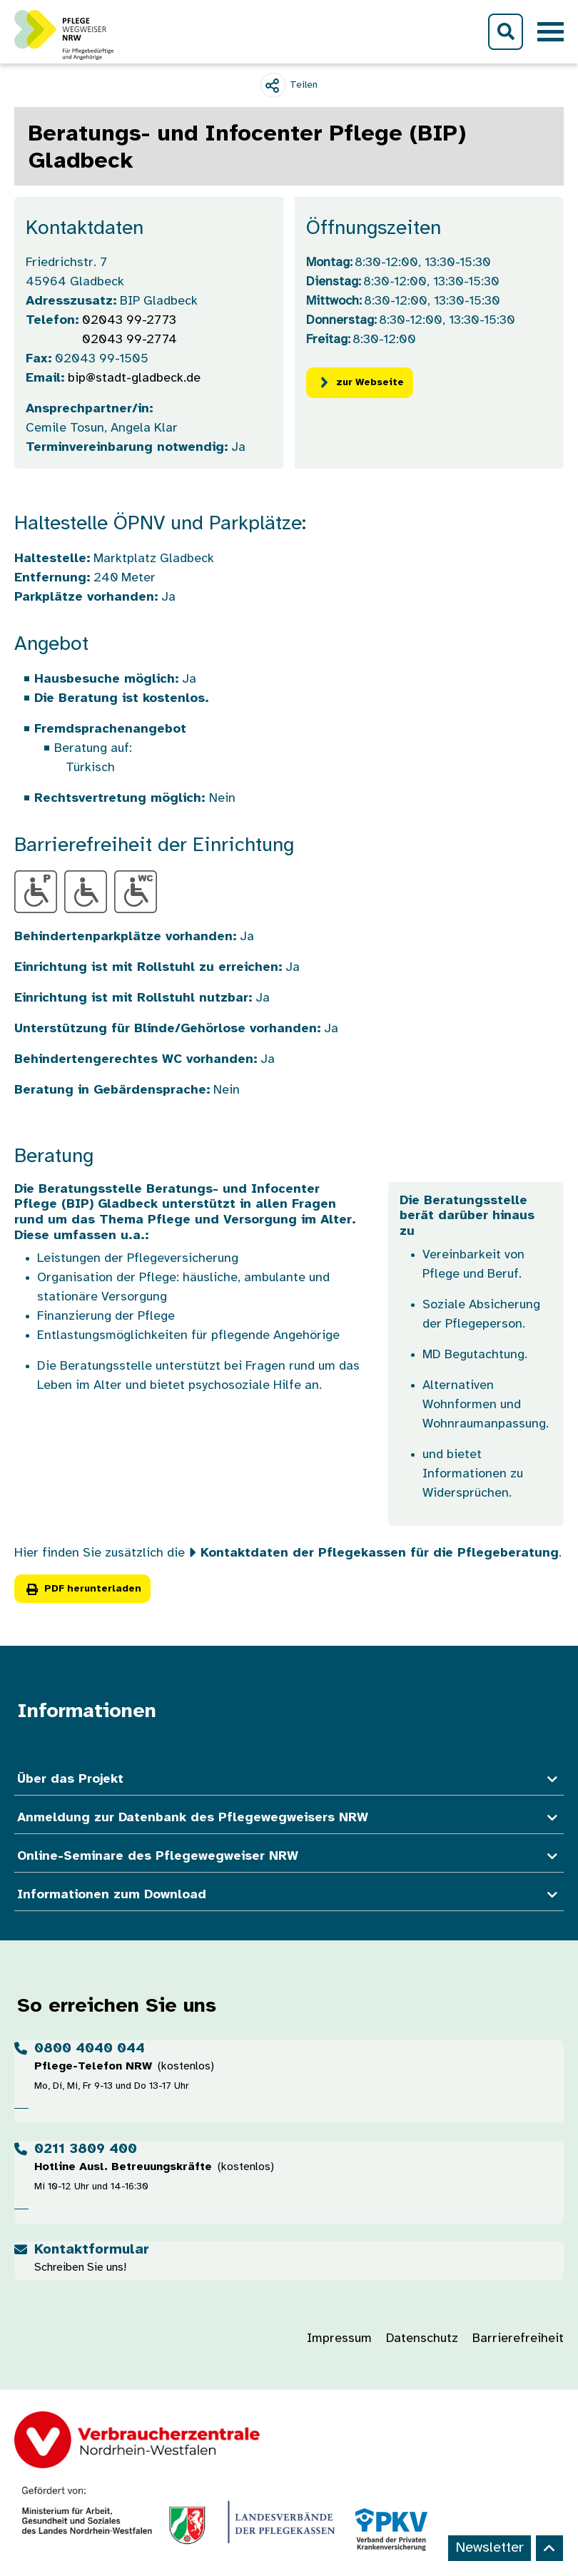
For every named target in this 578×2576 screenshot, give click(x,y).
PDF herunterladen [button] (82, 1589)
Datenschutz (422, 2339)
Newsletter (489, 2547)
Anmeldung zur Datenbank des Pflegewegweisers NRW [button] (289, 1818)
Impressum (339, 2339)
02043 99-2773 (129, 320)
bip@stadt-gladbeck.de (134, 378)
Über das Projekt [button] (289, 1779)
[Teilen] (289, 85)
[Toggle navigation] (550, 31)
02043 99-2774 (129, 340)
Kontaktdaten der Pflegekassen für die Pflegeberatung (380, 1553)
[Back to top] (549, 2548)
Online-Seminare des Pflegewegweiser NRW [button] (289, 1856)
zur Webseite (359, 383)
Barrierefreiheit (518, 2339)
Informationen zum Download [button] (289, 1895)
